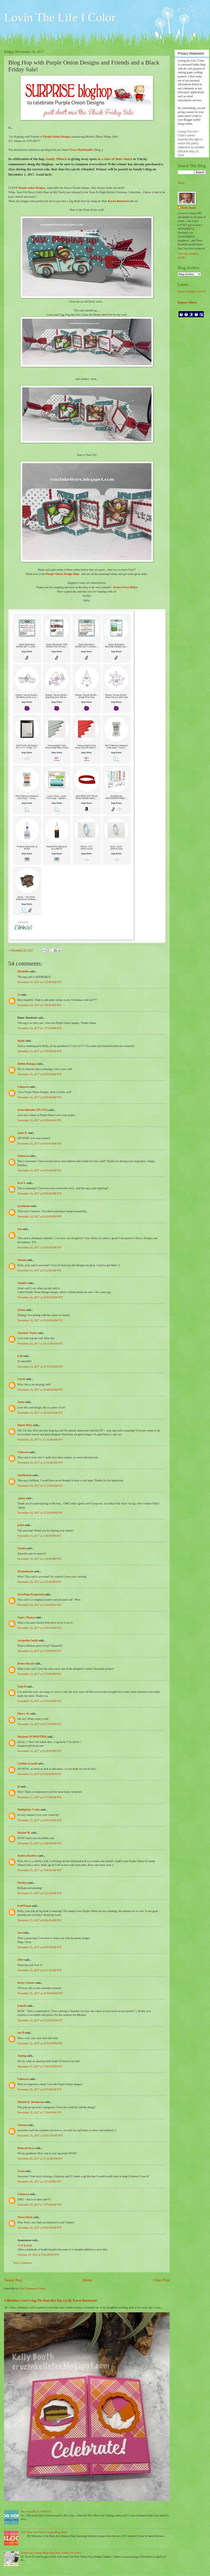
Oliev (20, 1959)
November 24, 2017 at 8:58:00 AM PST (39, 1120)
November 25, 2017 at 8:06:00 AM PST (39, 1920)
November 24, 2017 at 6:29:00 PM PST (39, 1627)
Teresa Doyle (25, 2217)
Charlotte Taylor (27, 1332)
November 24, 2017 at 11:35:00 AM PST (40, 1485)
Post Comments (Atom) (32, 2288)
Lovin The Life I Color (60, 17)
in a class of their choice (114, 159)
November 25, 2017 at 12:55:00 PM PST (40, 2043)
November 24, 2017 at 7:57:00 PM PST (39, 1674)
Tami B (21, 1686)
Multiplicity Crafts (28, 1809)
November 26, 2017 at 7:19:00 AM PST (39, 2112)
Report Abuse (187, 302)
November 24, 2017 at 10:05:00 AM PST (40, 1297)
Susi (19, 1932)
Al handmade (25, 1571)
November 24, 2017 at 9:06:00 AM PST (39, 1193)
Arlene (21, 1309)
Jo (18, 994)
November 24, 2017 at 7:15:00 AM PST (39, 982)
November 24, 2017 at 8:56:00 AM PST (39, 1097)
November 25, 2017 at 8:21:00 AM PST (39, 1970)
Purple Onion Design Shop (62, 573)
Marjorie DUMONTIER (32, 1736)
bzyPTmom (24, 1905)
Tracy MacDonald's (81, 149)
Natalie (21, 1548)
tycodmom (23, 1206)
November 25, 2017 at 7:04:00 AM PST (39, 1870)
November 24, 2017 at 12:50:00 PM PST (40, 1512)
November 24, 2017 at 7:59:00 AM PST (39, 1051)
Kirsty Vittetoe (26, 1982)
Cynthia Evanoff (27, 1763)
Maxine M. (23, 1832)
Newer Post (13, 2280)
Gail (19, 1356)
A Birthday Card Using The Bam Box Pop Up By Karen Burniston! (50, 2300)
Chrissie (22, 2125)
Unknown (23, 1086)
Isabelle (21, 2005)
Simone (21, 1260)
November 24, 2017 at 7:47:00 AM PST (39, 1028)
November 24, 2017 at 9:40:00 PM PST (39, 1774)
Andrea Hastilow (27, 1855)
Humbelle (23, 971)
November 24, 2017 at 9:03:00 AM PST (39, 1143)
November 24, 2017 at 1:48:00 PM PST (39, 1535)
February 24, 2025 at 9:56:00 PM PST (38, 2254)
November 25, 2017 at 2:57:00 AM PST (39, 1797)
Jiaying (21, 2055)
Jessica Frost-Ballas (125, 587)
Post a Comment (22, 2262)
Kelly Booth (189, 207)
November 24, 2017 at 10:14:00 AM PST (40, 1343)
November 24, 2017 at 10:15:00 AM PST (40, 1366)
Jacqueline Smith (27, 1640)
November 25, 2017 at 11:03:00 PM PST (40, 2066)
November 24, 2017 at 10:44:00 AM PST (40, 1389)
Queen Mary (25, 1425)
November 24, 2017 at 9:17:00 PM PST (39, 1724)
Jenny (20, 1402)
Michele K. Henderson (30, 2102)
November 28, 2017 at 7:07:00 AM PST (39, 2204)
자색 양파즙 (24, 2245)
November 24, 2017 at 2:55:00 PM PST (39, 1581)
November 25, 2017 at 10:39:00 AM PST (40, 1993)
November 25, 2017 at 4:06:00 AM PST (39, 1820)
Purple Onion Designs (56, 136)
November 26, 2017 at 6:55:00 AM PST (39, 2089)
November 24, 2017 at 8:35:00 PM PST (39, 1701)
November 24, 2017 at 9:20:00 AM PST (39, 1247)
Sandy (21, 1040)
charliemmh (24, 1475)
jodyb (20, 1525)
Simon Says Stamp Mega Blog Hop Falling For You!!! (51, 2552)
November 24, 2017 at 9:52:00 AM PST (39, 1270)
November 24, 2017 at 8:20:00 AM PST (39, 1074)
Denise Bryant (25, 1663)
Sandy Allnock (56, 159)
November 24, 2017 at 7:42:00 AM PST (39, 1005)
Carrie (21, 1379)
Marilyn (22, 1882)
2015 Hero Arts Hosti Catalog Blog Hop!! (44, 2532)
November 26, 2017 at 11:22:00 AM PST (40, 2158)
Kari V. (21, 1183)
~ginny (21, 1498)
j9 (18, 1786)
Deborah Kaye (26, 2148)
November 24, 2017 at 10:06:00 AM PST (40, 1320)
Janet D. (22, 1132)
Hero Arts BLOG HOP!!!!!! (36, 2511)
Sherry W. (23, 1713)
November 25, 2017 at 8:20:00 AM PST (39, 1947)
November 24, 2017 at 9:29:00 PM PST (39, 1751)
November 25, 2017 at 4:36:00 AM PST (39, 1843)
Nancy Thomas (26, 1617)
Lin (19, 1229)
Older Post (161, 2280)
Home (87, 2280)
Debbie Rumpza (27, 1063)
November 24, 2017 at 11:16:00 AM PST (40, 1439)
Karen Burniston (118, 201)
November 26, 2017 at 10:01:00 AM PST (40, 2135)
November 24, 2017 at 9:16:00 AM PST (39, 1216)
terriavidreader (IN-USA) (32, 1109)
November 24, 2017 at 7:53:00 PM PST (39, 1651)
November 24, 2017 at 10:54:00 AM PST (40, 1412)
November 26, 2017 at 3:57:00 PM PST (39, 2181)
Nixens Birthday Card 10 (192, 291)
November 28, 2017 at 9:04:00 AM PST (39, 2227)
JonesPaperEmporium (30, 1594)
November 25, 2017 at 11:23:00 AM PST (40, 2020)
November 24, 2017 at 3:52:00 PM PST (39, 1604)
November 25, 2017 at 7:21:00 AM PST (39, 1893)
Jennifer (22, 1283)
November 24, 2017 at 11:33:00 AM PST (40, 1462)
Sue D (20, 2032)
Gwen (20, 2171)
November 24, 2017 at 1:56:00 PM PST (39, 1558)
